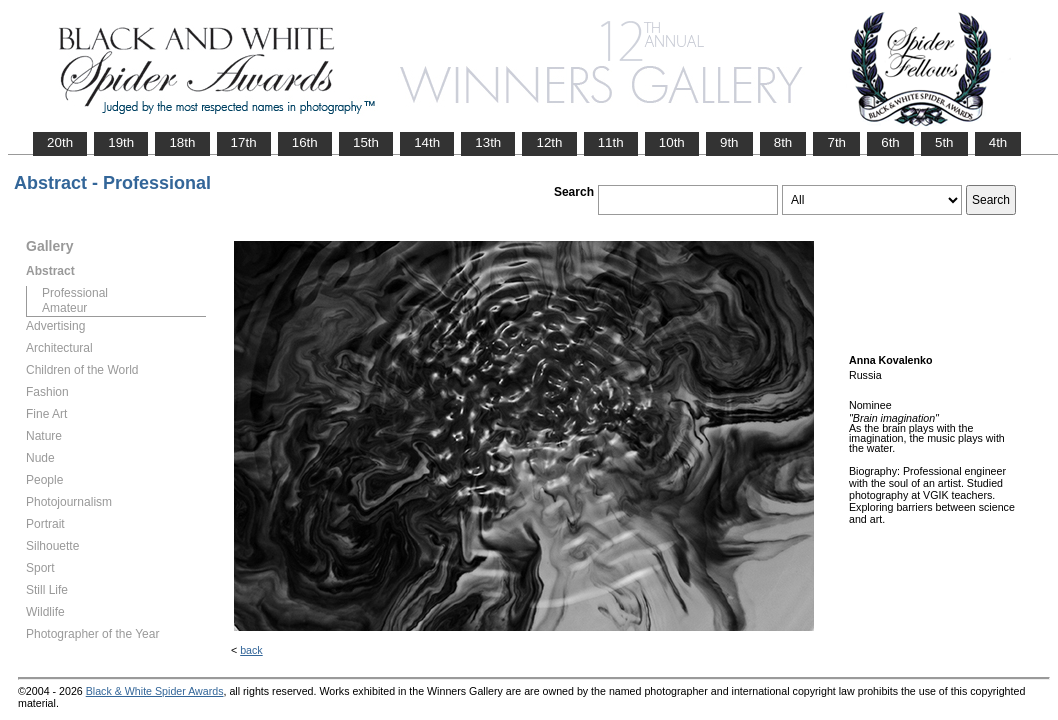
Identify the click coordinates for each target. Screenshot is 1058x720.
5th (944, 142)
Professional (75, 293)
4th (998, 142)
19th (121, 142)
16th (305, 142)
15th (366, 142)
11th (611, 142)
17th (244, 142)
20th (60, 142)
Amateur (64, 308)
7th (836, 142)
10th (672, 142)
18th (182, 142)
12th (549, 142)
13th (488, 142)
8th (783, 142)
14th (427, 142)
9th (729, 142)
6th (890, 142)
